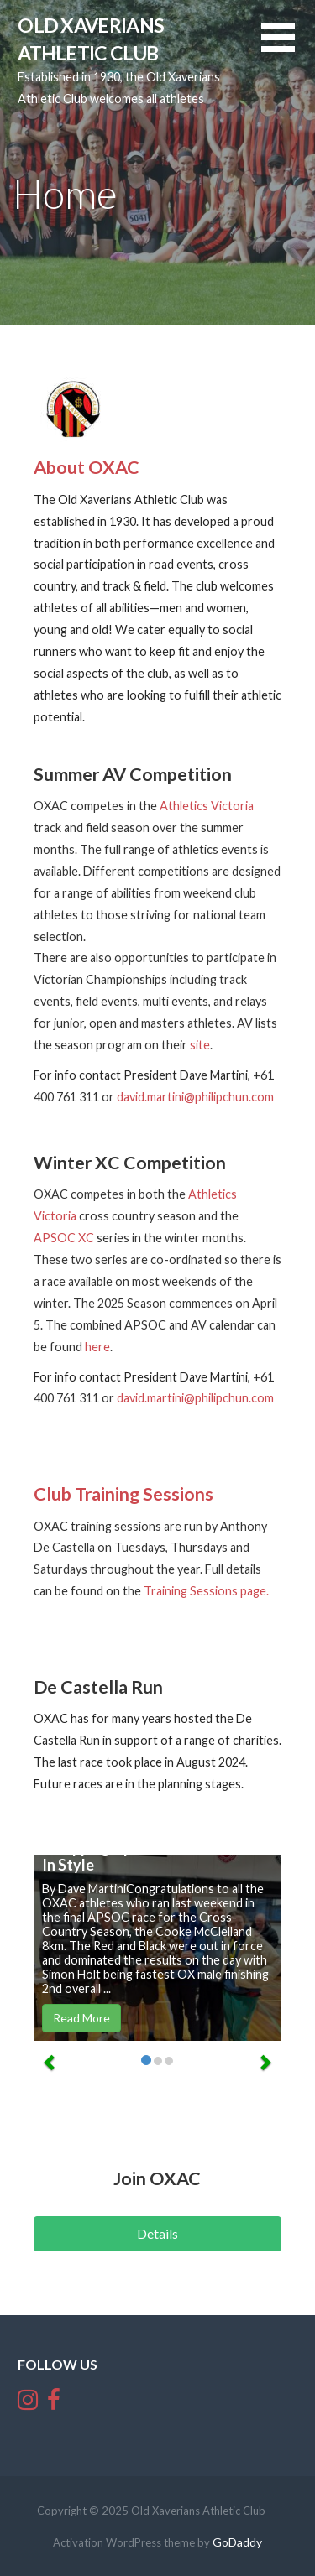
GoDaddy (237, 2542)
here (97, 1347)
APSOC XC (64, 1238)
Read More (81, 2018)
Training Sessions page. (206, 1591)
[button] (288, 47)
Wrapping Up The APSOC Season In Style (155, 1856)
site (200, 1045)
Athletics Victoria (207, 806)
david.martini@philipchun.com (195, 1097)
